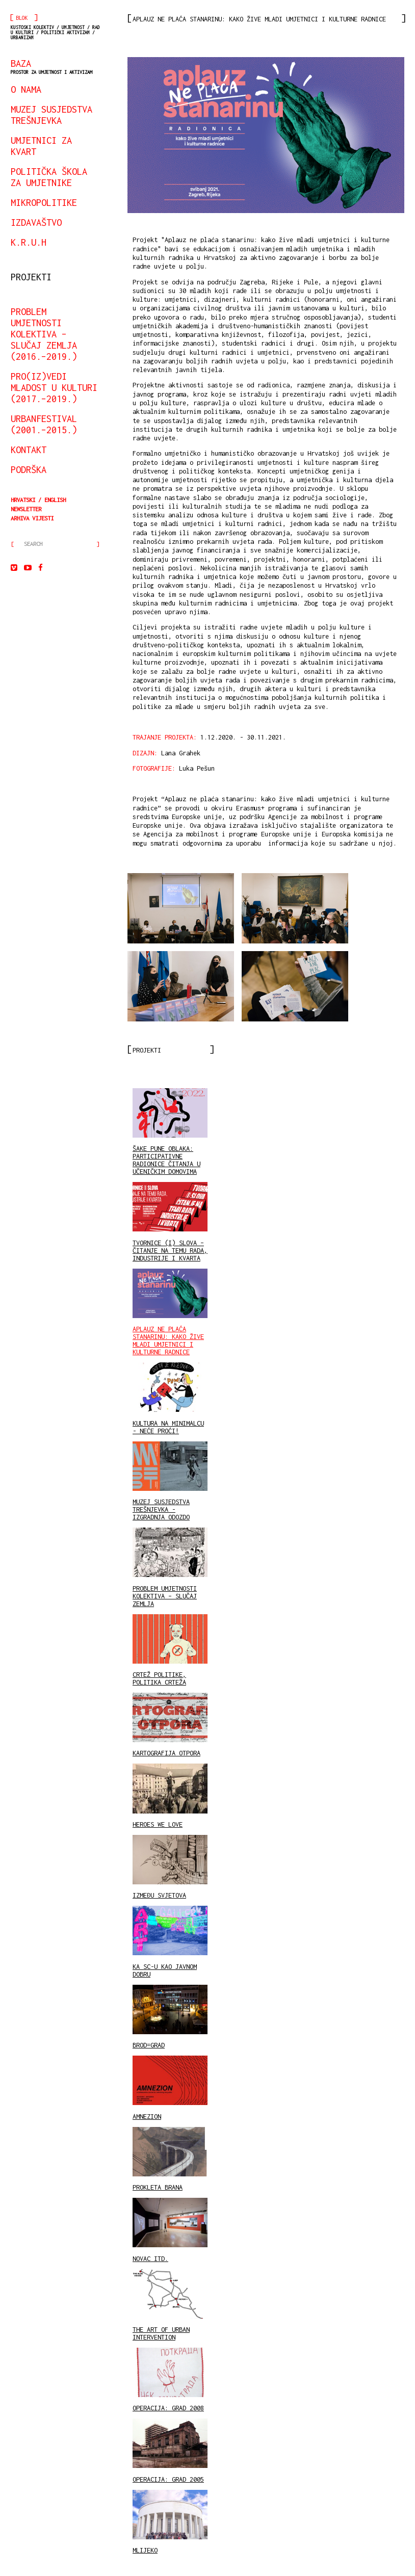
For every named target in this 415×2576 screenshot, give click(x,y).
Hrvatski (23, 499)
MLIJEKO (170, 2522)
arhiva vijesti (32, 518)
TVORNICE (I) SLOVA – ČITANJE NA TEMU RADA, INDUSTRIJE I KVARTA (170, 1221)
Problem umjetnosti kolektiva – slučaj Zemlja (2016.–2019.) (44, 334)
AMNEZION (170, 2088)
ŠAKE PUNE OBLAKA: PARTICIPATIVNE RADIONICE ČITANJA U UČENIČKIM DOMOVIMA (170, 1131)
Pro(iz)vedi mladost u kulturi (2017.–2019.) (54, 387)
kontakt (28, 449)
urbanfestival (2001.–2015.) (44, 424)
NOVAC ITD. (170, 2230)
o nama (26, 89)
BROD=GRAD (170, 2017)
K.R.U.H (28, 242)
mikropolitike (44, 202)
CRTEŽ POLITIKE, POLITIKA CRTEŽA (170, 1650)
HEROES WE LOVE (170, 1796)
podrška (28, 469)
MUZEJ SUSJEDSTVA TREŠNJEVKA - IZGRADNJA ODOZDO (170, 1481)
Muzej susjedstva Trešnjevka (51, 114)
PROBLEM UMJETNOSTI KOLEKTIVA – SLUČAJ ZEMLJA (170, 1567)
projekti (31, 276)
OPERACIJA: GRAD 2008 (170, 2380)
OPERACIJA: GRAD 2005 (170, 2451)
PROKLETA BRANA (170, 2159)
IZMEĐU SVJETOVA (170, 1867)
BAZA (51, 66)
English (55, 499)
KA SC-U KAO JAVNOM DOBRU (170, 1942)
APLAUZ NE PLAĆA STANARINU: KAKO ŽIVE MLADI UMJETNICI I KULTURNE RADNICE (170, 1312)
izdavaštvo (36, 222)
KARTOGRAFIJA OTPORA (170, 1725)
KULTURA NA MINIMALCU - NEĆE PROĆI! (170, 1398)
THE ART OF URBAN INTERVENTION (170, 2305)
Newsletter (26, 509)
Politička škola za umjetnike (49, 177)
